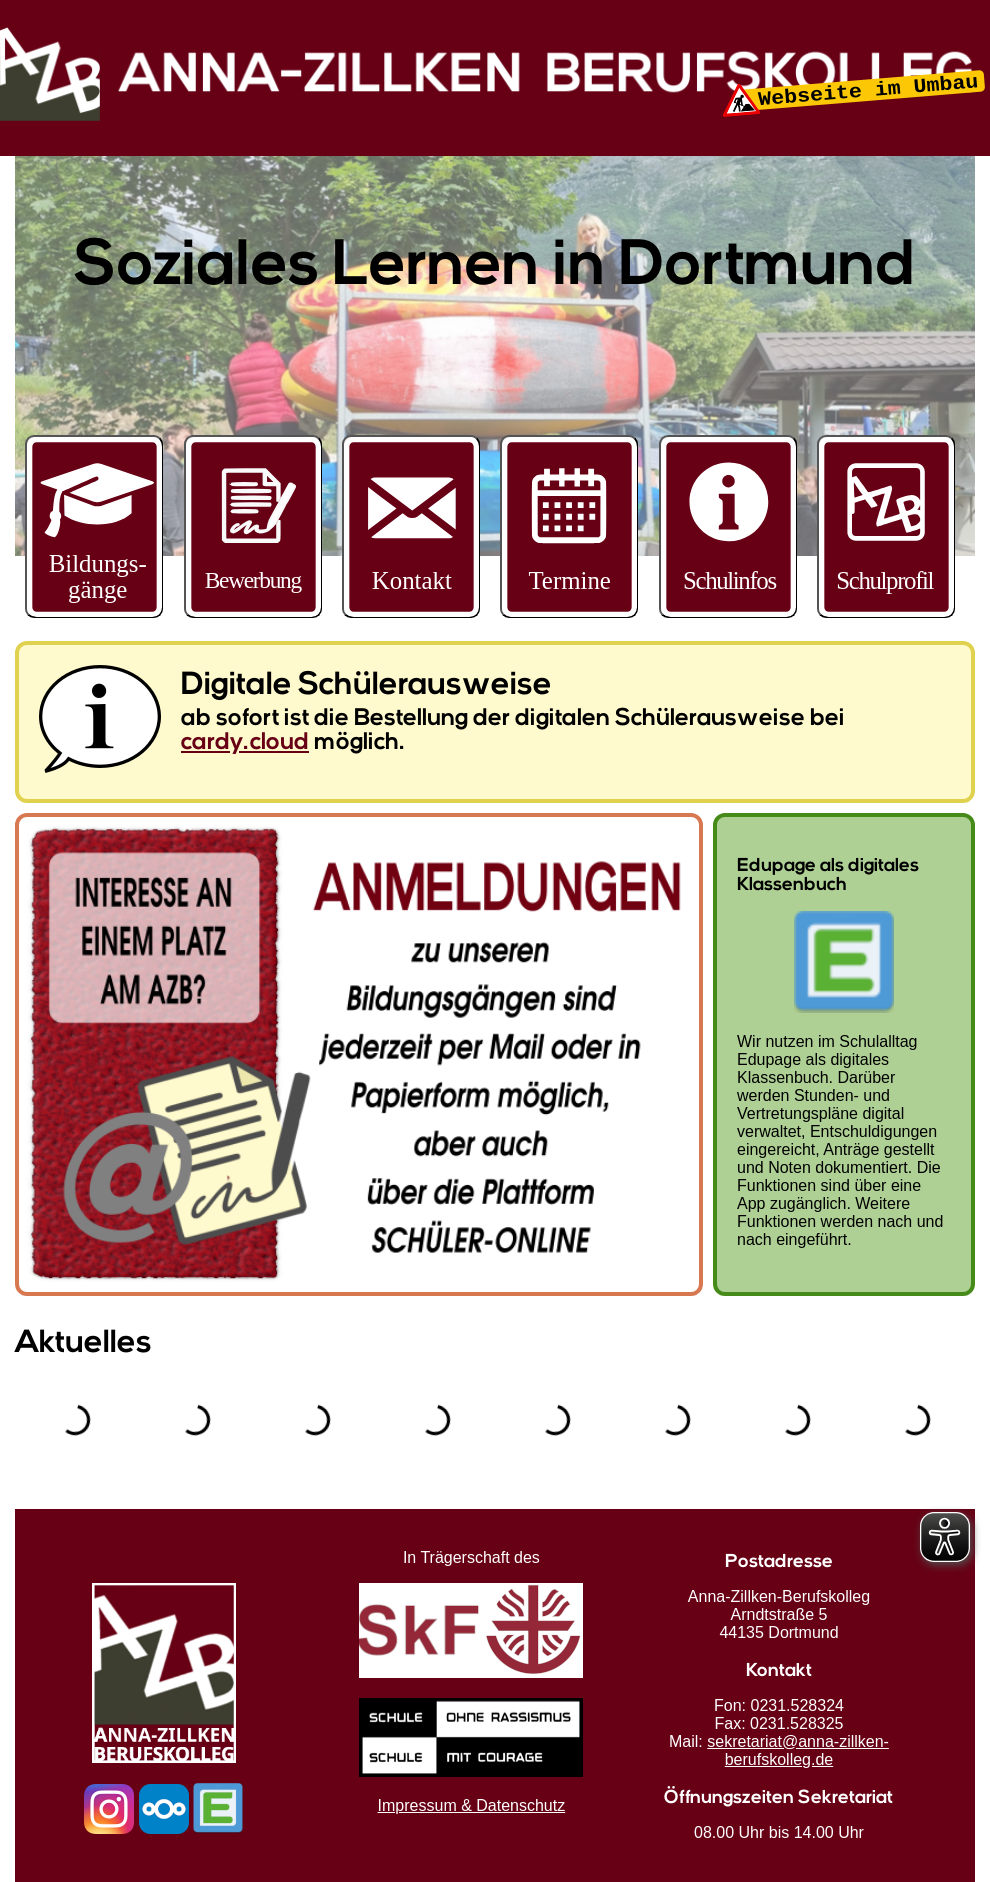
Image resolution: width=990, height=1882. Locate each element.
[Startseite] (495, 115)
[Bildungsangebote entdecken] (94, 611)
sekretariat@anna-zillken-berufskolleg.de (798, 1750)
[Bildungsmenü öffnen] (94, 526)
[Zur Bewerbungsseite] (253, 611)
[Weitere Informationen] (728, 611)
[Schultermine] (569, 611)
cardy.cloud (245, 743)
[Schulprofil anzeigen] (886, 611)
